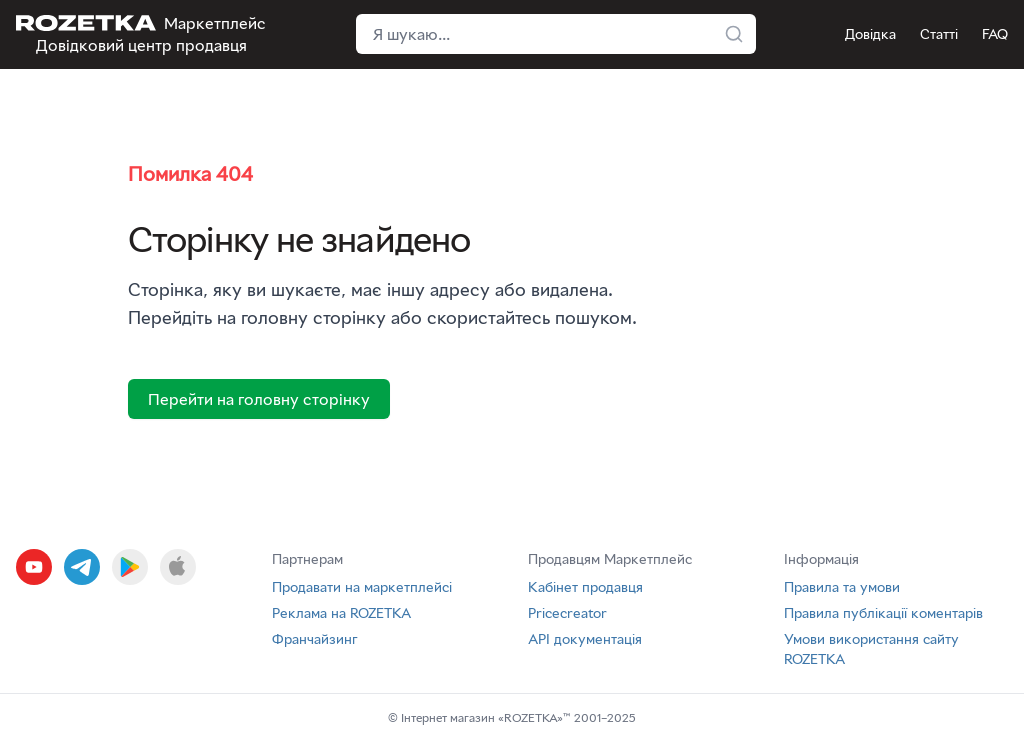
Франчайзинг (315, 638)
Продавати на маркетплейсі (362, 586)
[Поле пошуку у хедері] (556, 34)
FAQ (995, 33)
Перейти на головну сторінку (259, 399)
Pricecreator (567, 612)
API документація (585, 638)
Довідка (870, 33)
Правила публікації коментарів (883, 612)
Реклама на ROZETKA (341, 612)
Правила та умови (842, 586)
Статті (939, 33)
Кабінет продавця (585, 586)
